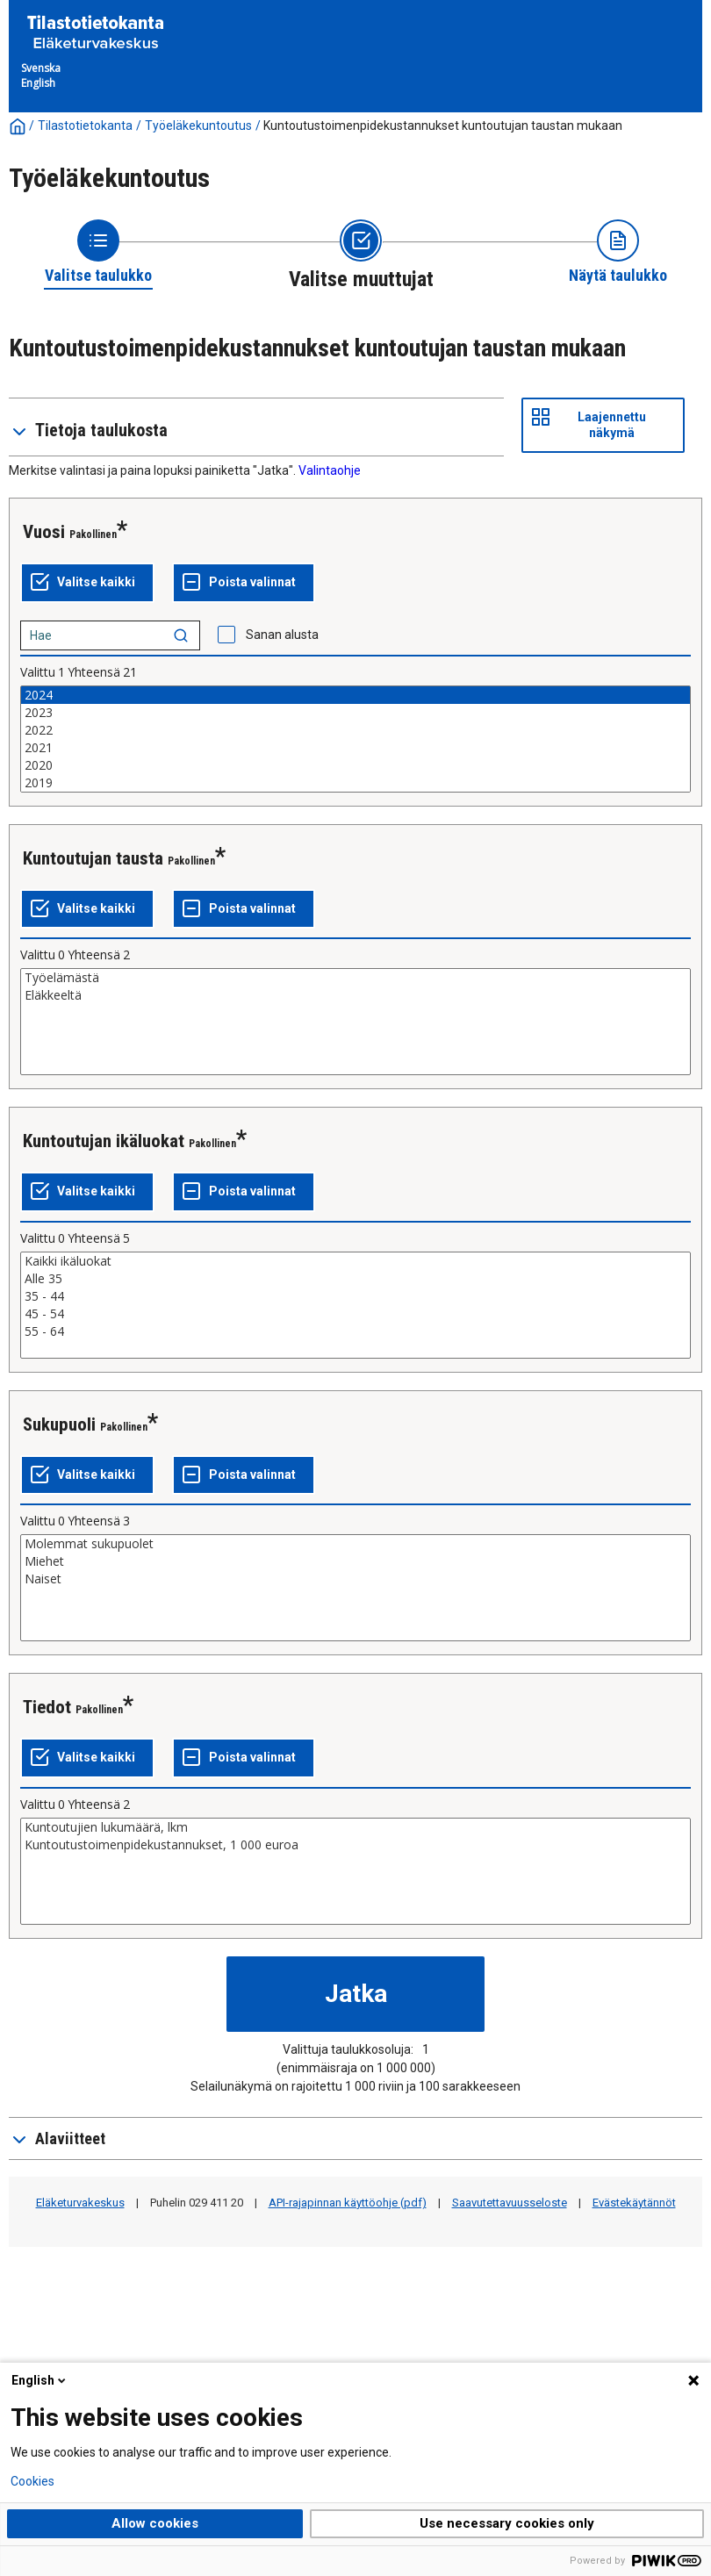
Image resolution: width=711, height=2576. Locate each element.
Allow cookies (154, 2523)
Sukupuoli (59, 1424)
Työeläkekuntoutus (198, 125)
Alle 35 (355, 1279)
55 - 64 (355, 1331)
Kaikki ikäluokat (355, 1261)
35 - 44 (355, 1296)
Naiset (355, 1579)
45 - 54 (355, 1314)
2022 (355, 730)
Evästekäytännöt (634, 2202)
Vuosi (44, 531)
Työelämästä (355, 978)
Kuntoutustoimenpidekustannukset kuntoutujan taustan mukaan (442, 125)
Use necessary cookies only (507, 2523)
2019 (355, 783)
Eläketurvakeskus (80, 2202)
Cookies (32, 2481)
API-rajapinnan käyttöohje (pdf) (348, 2202)
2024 (355, 695)
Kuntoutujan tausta (93, 858)
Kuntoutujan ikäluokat (103, 1141)
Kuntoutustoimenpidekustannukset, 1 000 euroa (355, 1845)
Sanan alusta (282, 635)
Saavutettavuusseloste (509, 2202)
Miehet (355, 1561)
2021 (355, 748)
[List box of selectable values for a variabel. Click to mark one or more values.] (355, 739)
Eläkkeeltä (355, 995)
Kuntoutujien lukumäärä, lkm (355, 1827)
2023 (355, 712)
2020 (355, 765)
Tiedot (47, 1707)
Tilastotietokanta (85, 125)
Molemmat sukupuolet (355, 1544)
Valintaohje (329, 470)
